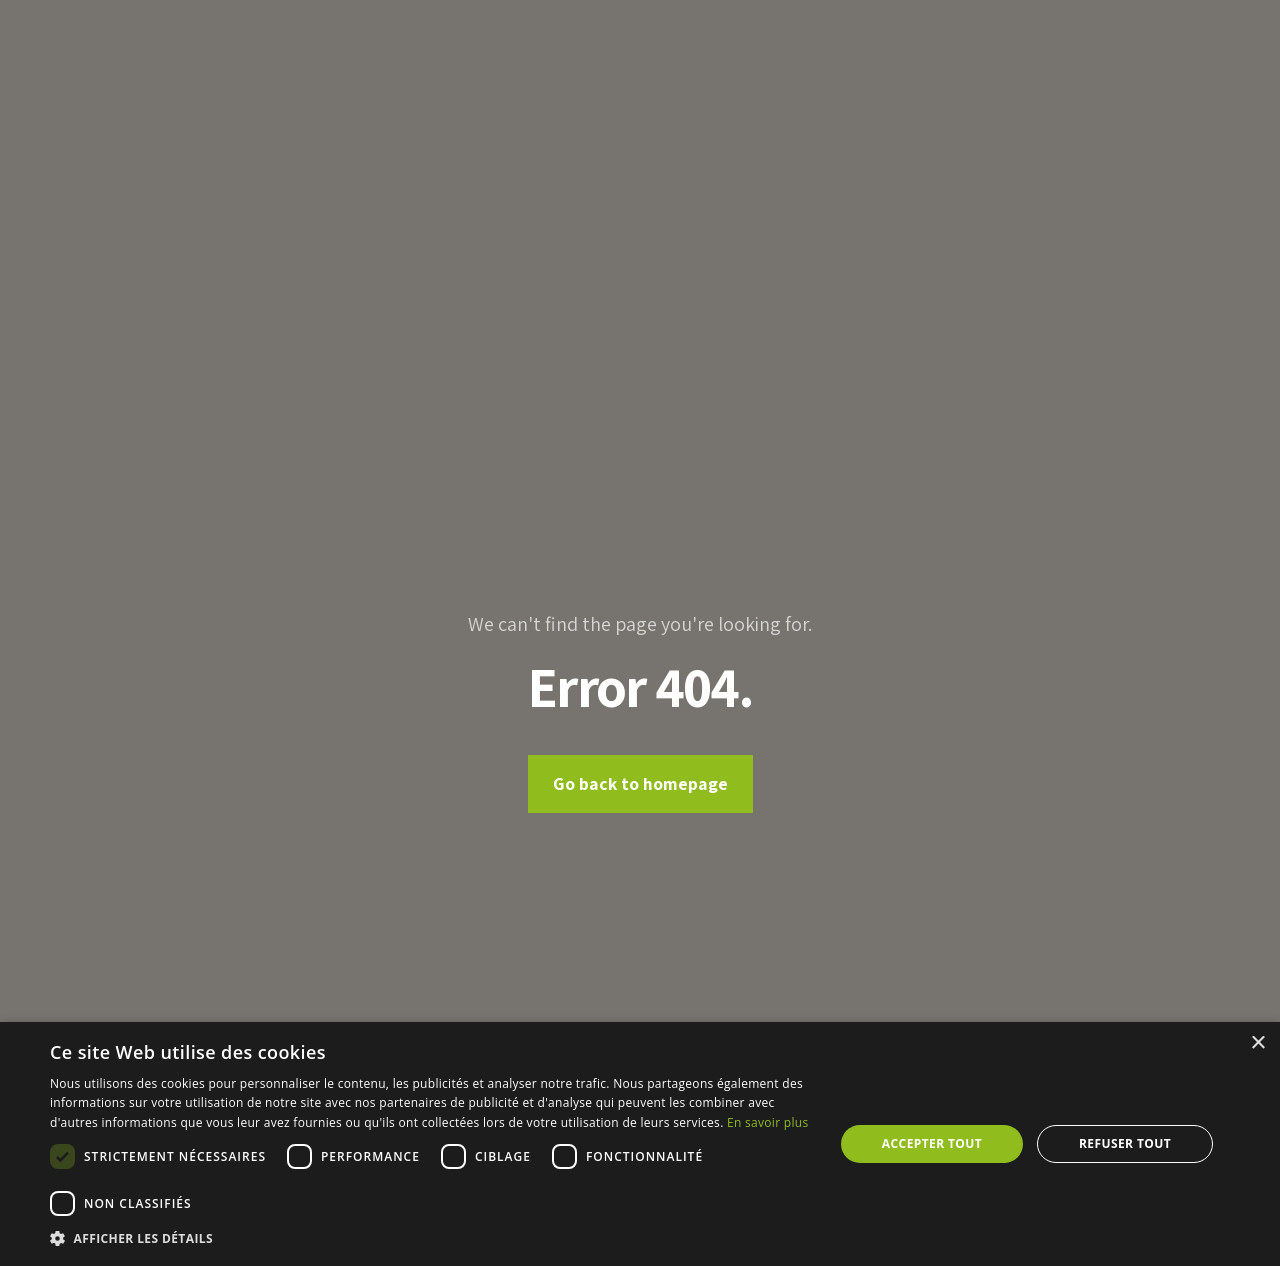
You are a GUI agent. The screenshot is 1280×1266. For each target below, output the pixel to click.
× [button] (1257, 1043)
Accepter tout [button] (932, 1143)
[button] (430, 1239)
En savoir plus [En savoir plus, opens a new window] (767, 1122)
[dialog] (640, 1144)
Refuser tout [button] (1125, 1143)
